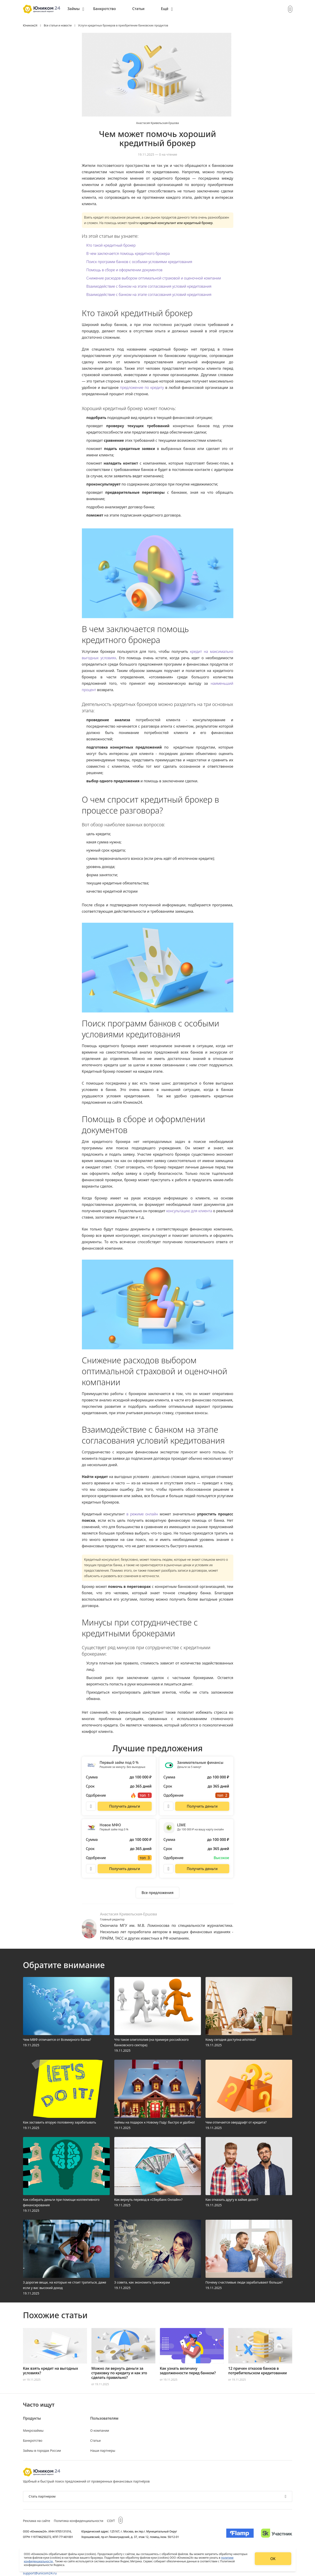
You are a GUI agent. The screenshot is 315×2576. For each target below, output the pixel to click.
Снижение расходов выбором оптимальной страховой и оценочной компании (154, 278)
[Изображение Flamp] (240, 2534)
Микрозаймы (33, 2430)
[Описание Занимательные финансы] (169, 1806)
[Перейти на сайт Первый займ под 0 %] (124, 1806)
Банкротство (104, 8)
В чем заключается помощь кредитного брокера (129, 253)
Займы (74, 8)
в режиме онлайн (142, 1514)
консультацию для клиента (188, 1210)
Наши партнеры (102, 2450)
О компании (99, 2430)
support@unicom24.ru (40, 2573)
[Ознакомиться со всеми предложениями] (157, 1892)
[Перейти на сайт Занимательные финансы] (202, 1806)
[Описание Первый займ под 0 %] (91, 1806)
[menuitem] (76, 9)
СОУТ (111, 2521)
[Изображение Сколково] (276, 2534)
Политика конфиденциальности (78, 2521)
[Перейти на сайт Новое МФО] (124, 1868)
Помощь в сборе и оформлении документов (125, 269)
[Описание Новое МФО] (91, 1868)
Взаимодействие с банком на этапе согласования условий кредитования (149, 286)
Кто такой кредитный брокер (112, 245)
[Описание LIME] (169, 1868)
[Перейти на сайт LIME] (202, 1868)
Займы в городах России (42, 2450)
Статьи (138, 8)
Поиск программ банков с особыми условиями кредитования (140, 261)
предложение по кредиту (142, 387)
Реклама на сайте (36, 2521)
